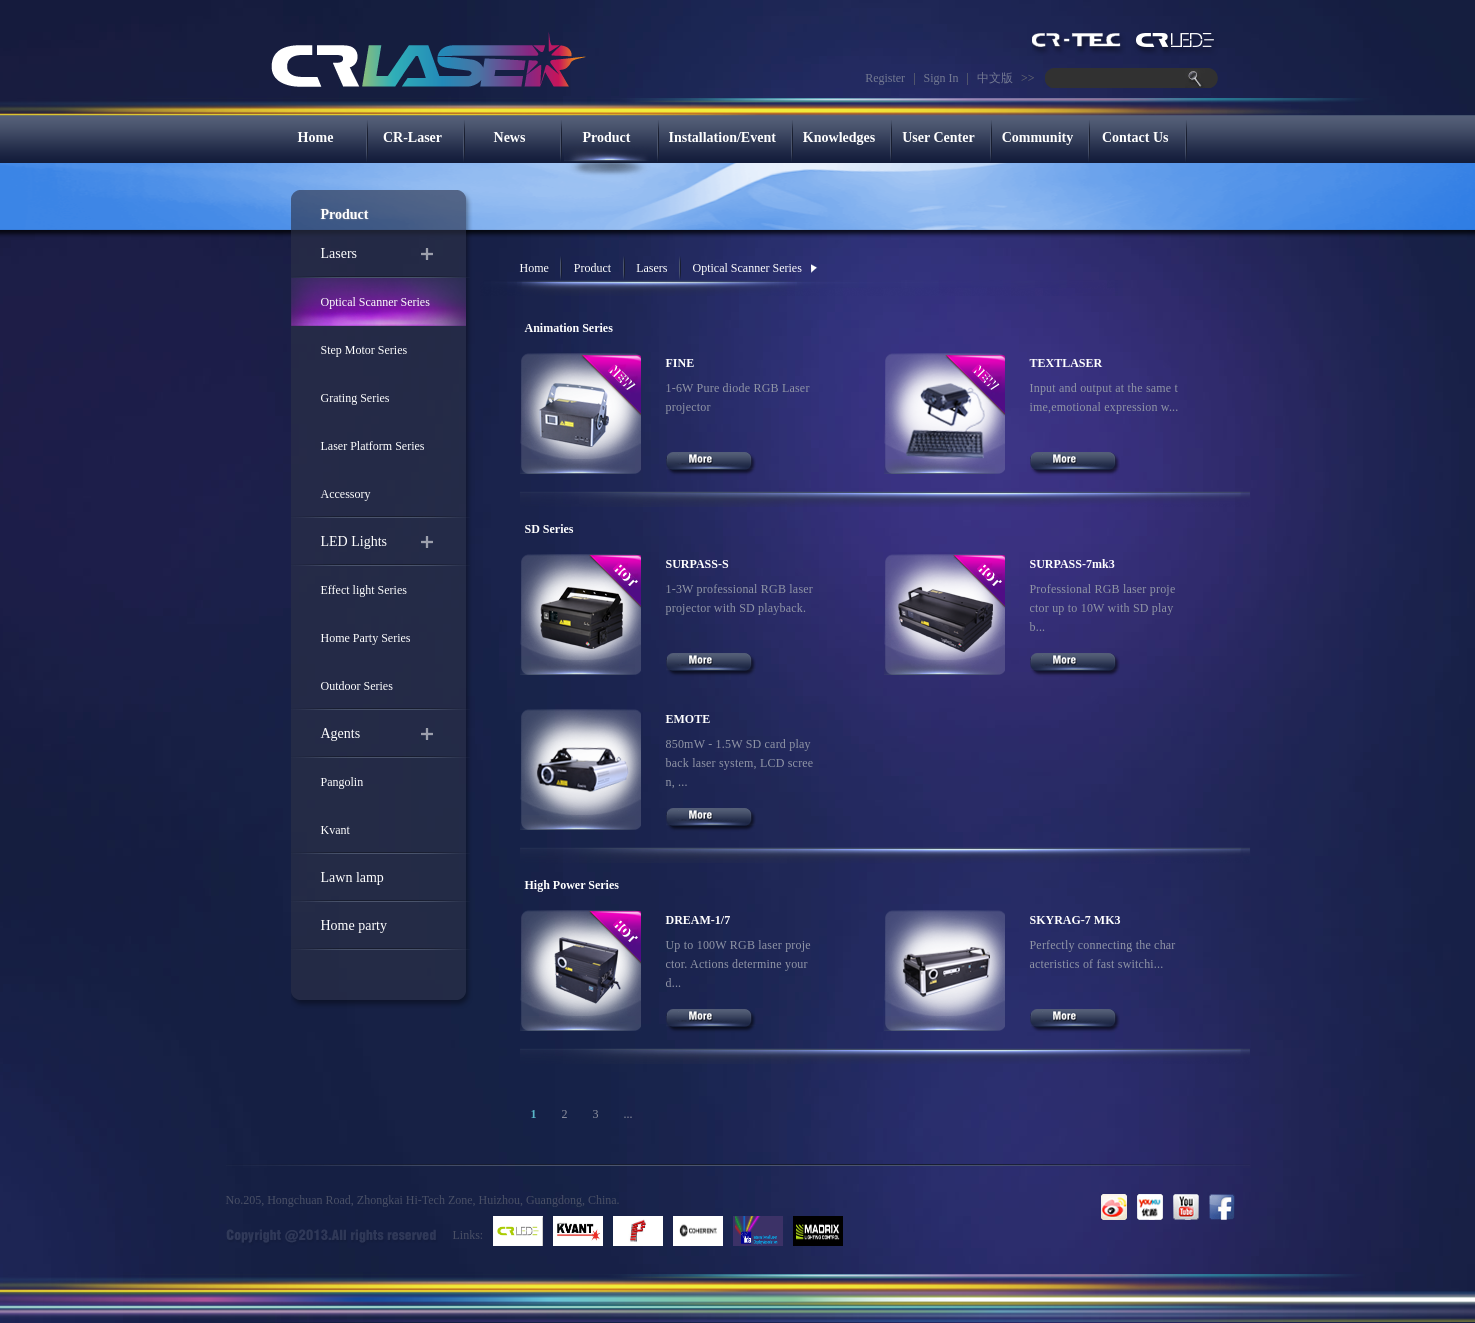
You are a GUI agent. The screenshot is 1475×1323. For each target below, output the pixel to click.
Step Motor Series (364, 350)
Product (607, 137)
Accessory (346, 494)
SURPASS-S (697, 564)
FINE (680, 363)
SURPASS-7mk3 (1072, 564)
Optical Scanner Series (375, 302)
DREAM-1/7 (698, 920)
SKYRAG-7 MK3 (1075, 920)
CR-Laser (412, 137)
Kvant (335, 830)
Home (316, 137)
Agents (341, 733)
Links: (468, 1235)
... (628, 1114)
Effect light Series (364, 590)
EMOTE (688, 719)
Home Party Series (366, 638)
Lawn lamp (352, 877)
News (510, 137)
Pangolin (342, 782)
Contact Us (1135, 137)
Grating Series (355, 398)
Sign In (941, 78)
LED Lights (354, 541)
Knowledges (839, 137)
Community (1038, 137)
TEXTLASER (1066, 363)
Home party (354, 925)
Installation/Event (722, 137)
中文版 (995, 78)
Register (885, 78)
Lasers (339, 253)
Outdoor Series (357, 686)
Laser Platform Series (373, 446)
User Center (938, 137)
